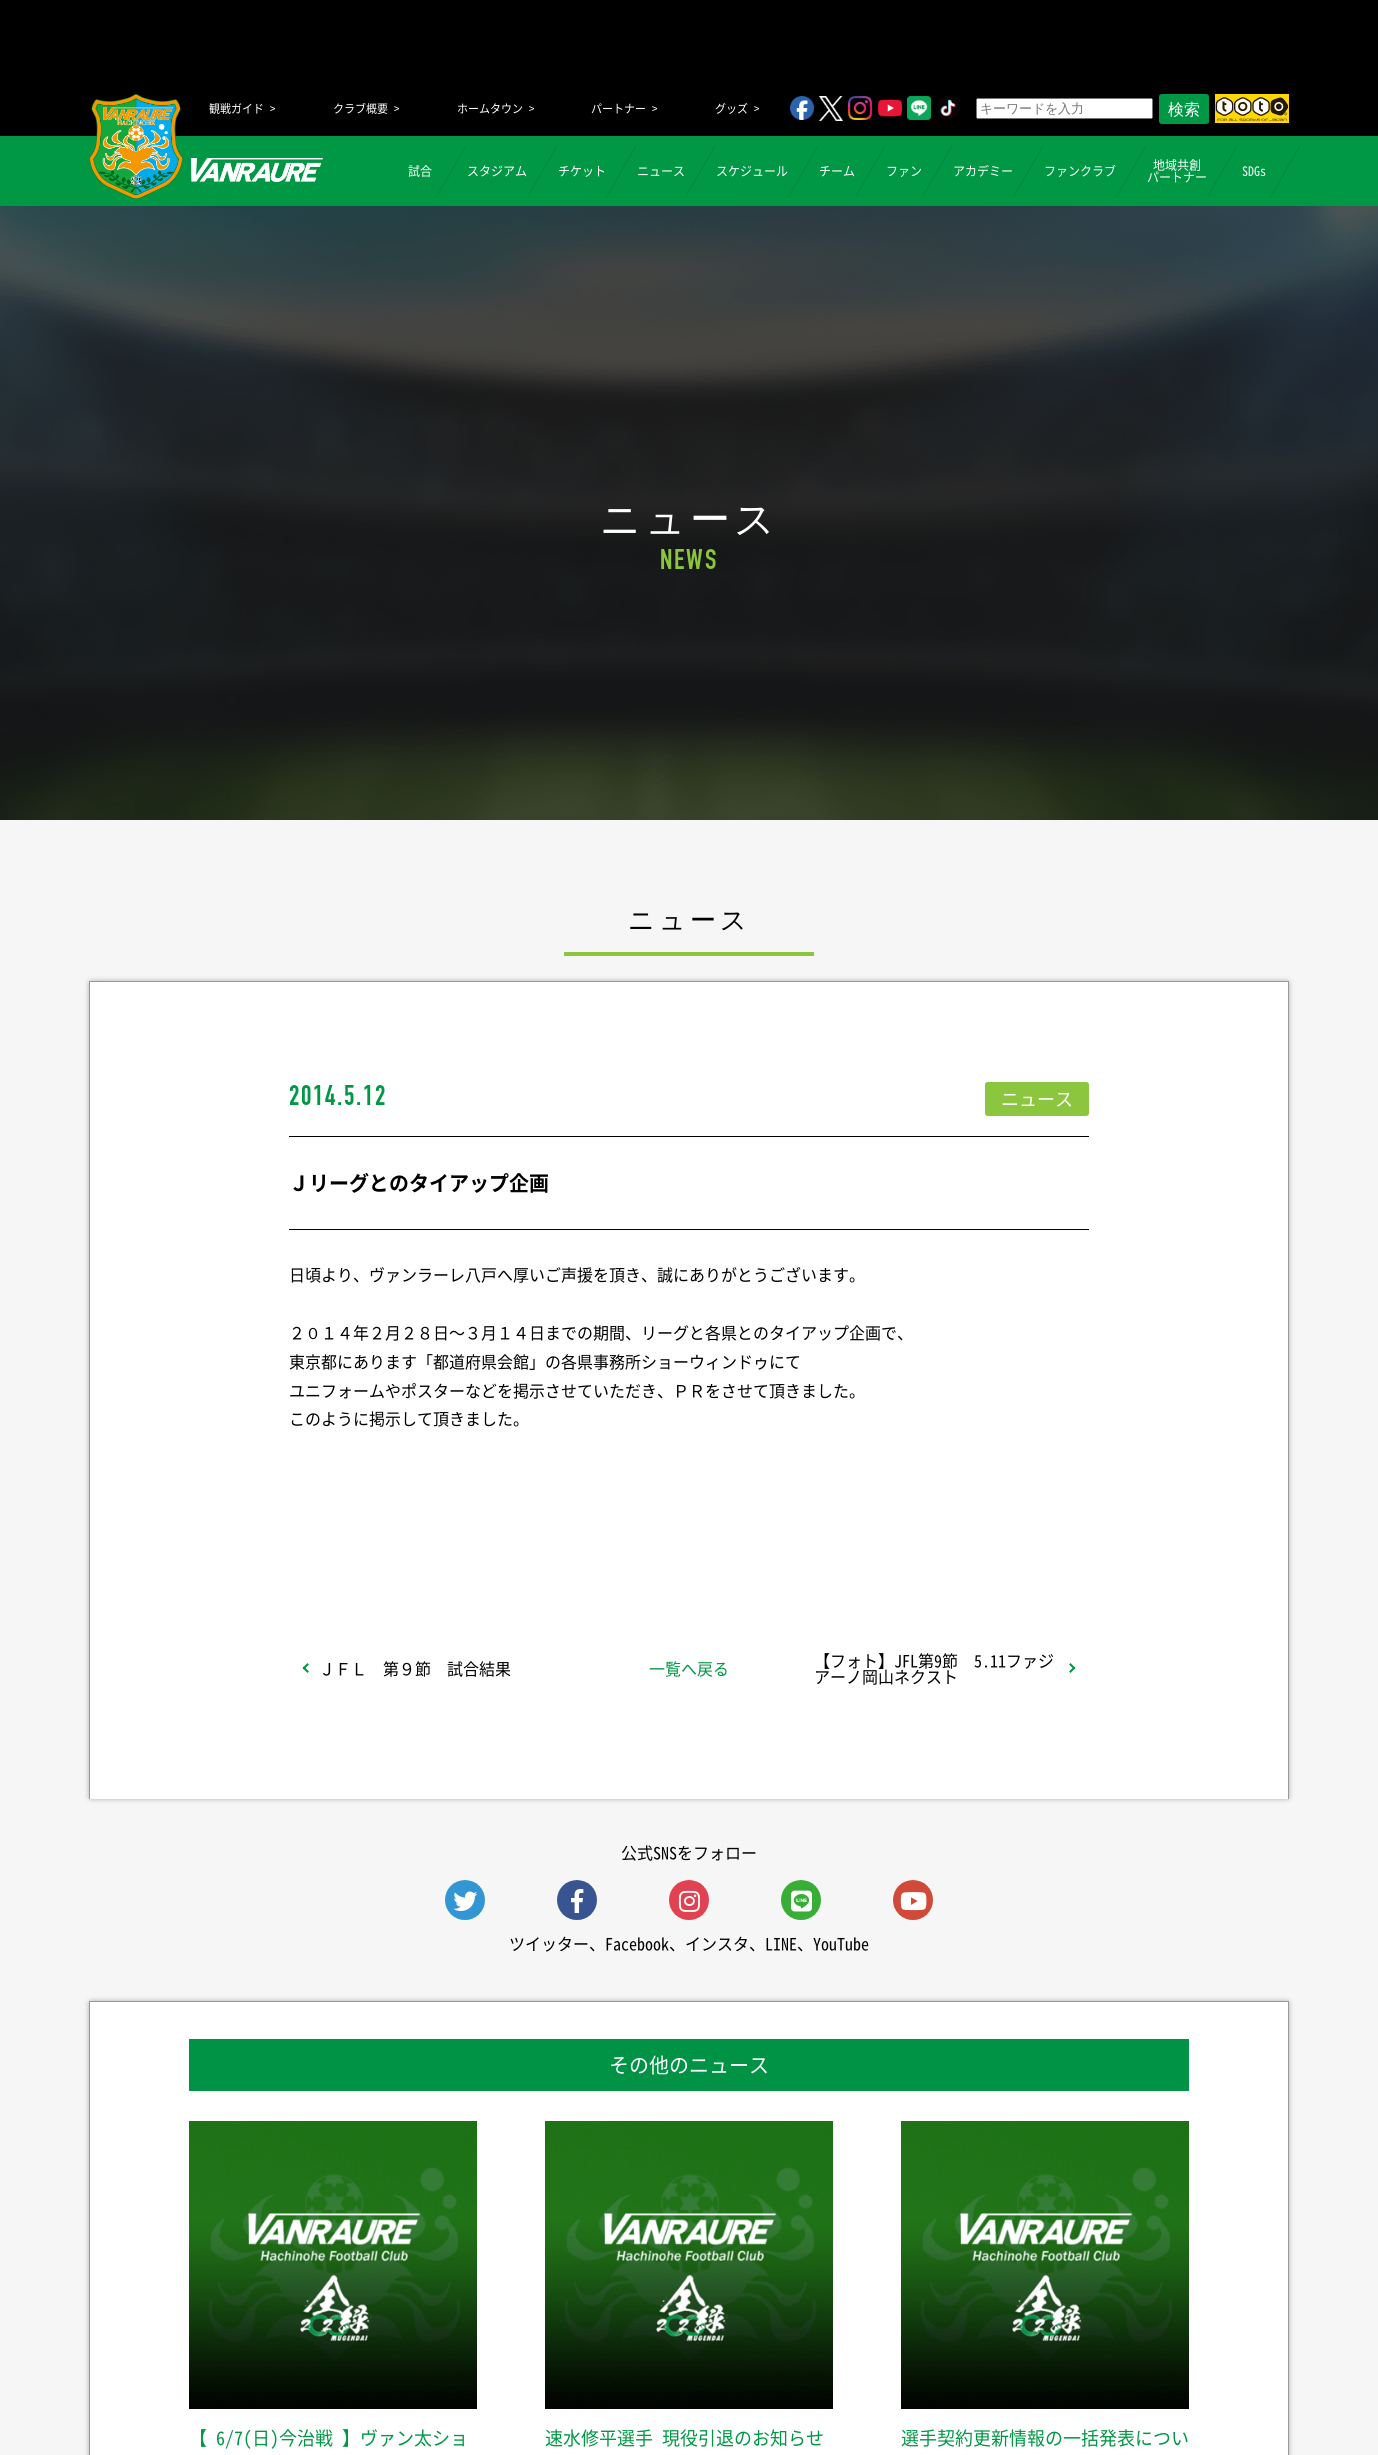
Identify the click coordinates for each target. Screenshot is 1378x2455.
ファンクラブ (1080, 171)
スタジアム (497, 171)
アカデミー (983, 171)
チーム (837, 171)
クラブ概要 (360, 108)
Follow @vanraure (891, 1529)
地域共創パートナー (1177, 171)
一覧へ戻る (689, 1668)
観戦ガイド (236, 108)
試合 (420, 171)
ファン (904, 171)
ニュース (661, 171)
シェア (448, 1529)
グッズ (731, 108)
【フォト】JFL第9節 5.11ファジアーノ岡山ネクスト (934, 1668)
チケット (582, 171)
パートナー (618, 108)
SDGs (1254, 171)
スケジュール (752, 171)
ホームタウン (490, 108)
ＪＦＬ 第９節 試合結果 (415, 1668)
